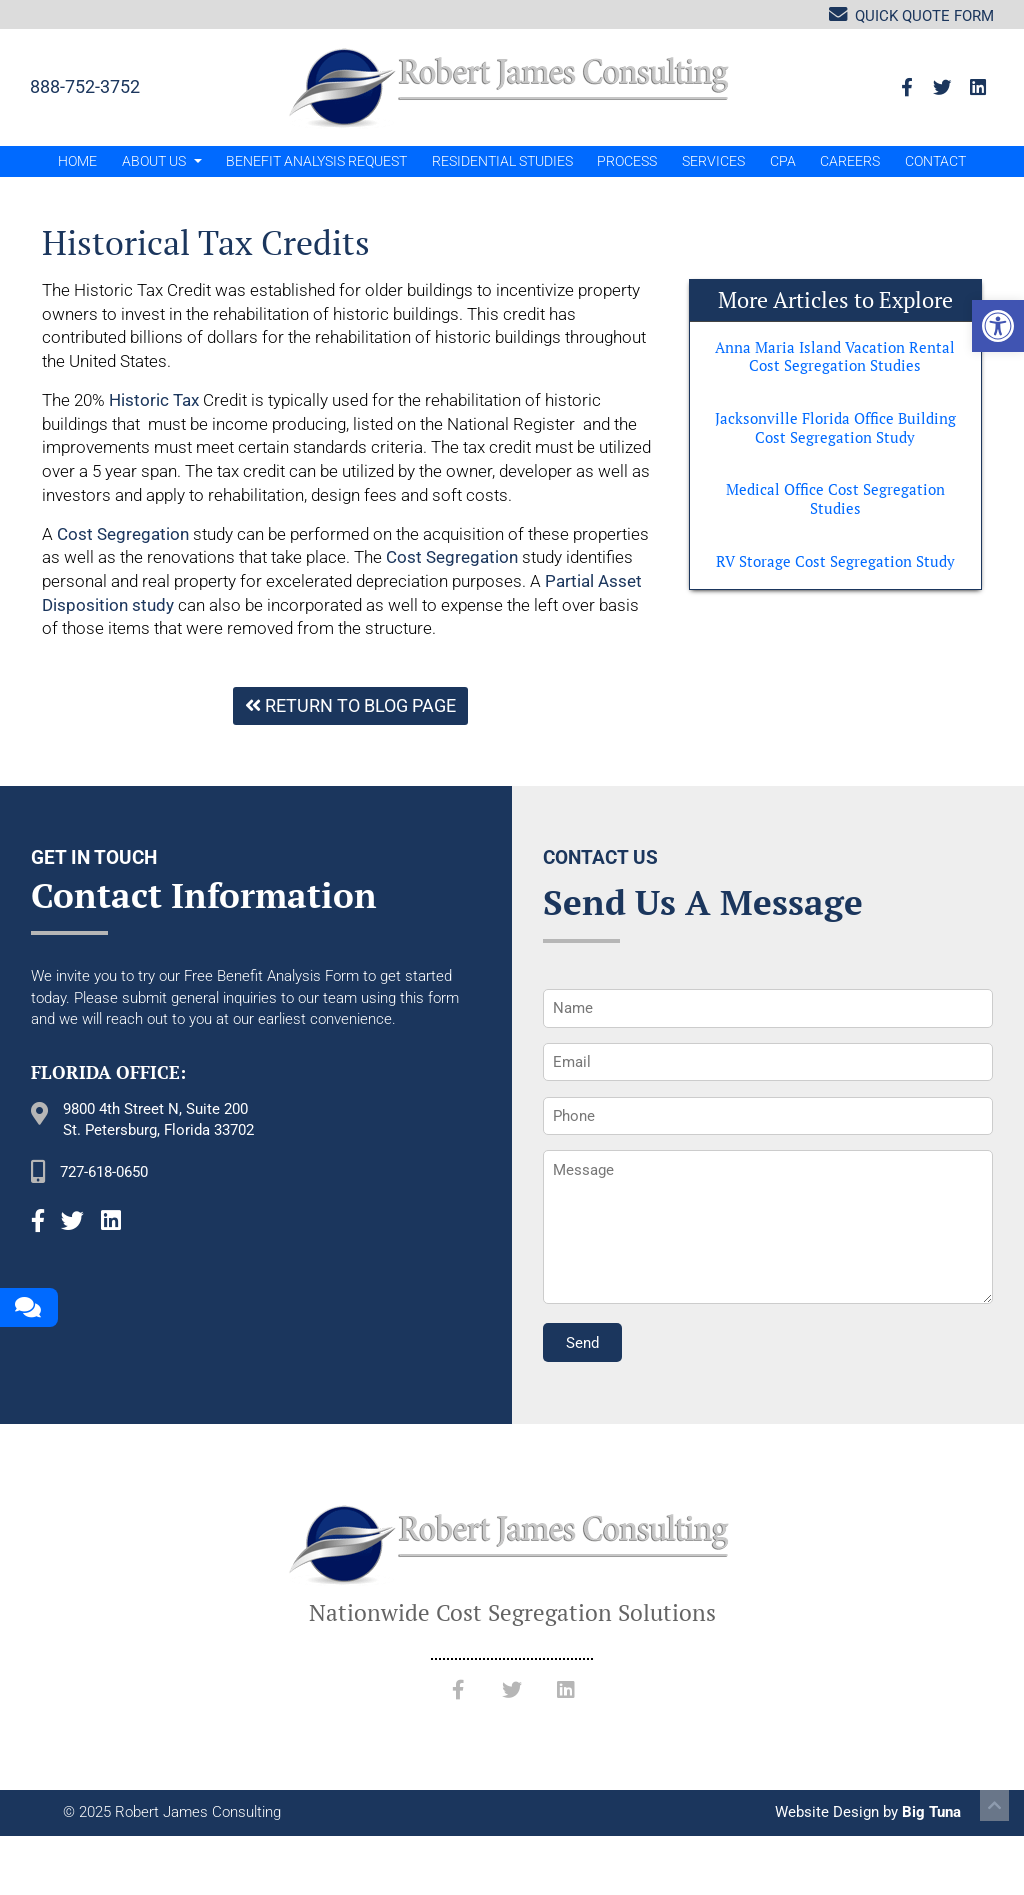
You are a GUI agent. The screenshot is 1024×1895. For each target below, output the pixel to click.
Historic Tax (154, 400)
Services (713, 161)
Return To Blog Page (350, 705)
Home (77, 161)
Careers (850, 161)
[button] (998, 326)
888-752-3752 (85, 87)
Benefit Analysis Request (316, 161)
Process (627, 161)
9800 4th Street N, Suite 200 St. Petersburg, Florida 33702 (158, 1120)
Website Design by (868, 1812)
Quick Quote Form (911, 15)
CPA (783, 161)
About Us (162, 161)
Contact (935, 161)
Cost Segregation (123, 534)
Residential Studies (502, 161)
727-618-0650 (104, 1172)
